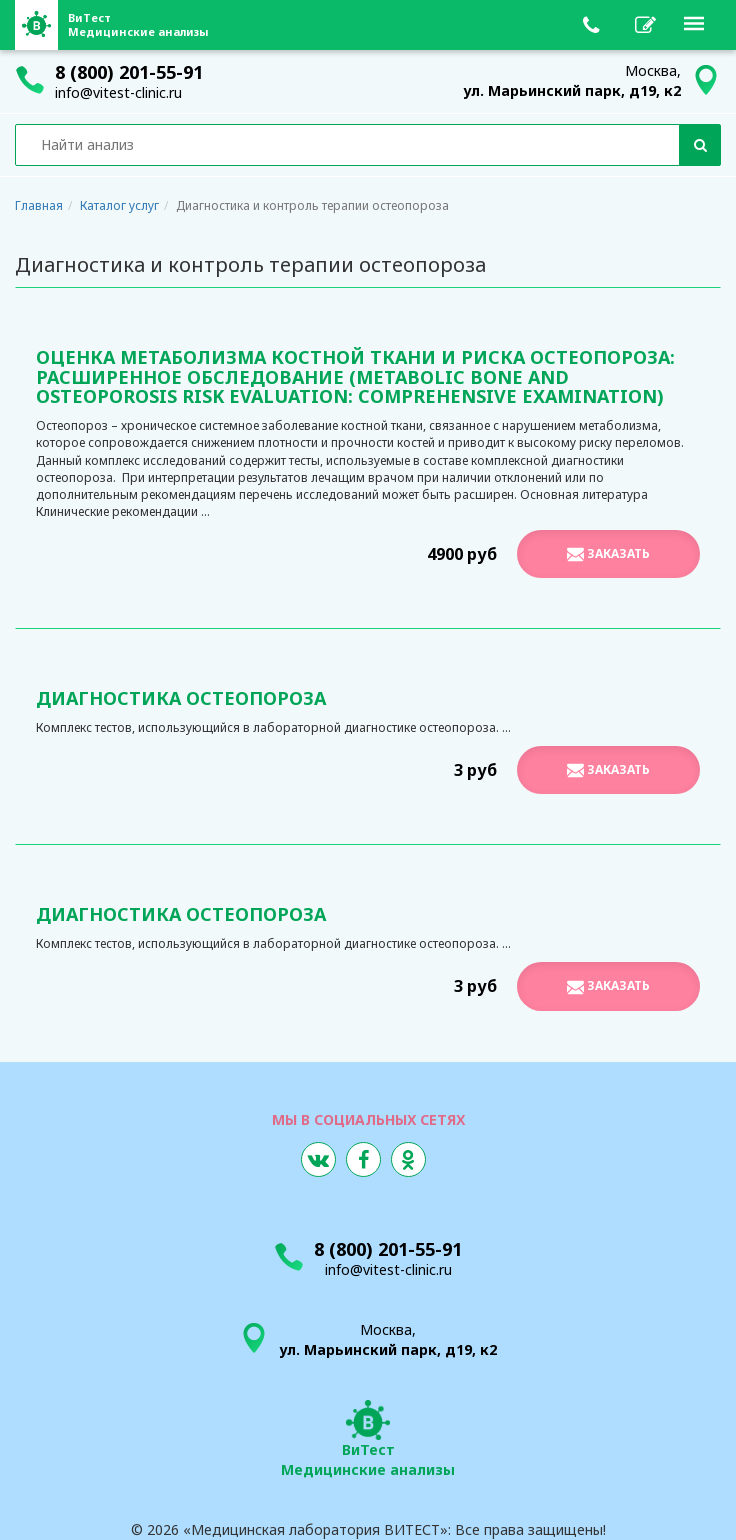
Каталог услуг (119, 205)
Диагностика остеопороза (181, 698)
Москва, (572, 80)
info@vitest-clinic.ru (118, 92)
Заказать (608, 554)
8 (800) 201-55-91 (129, 72)
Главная (39, 205)
